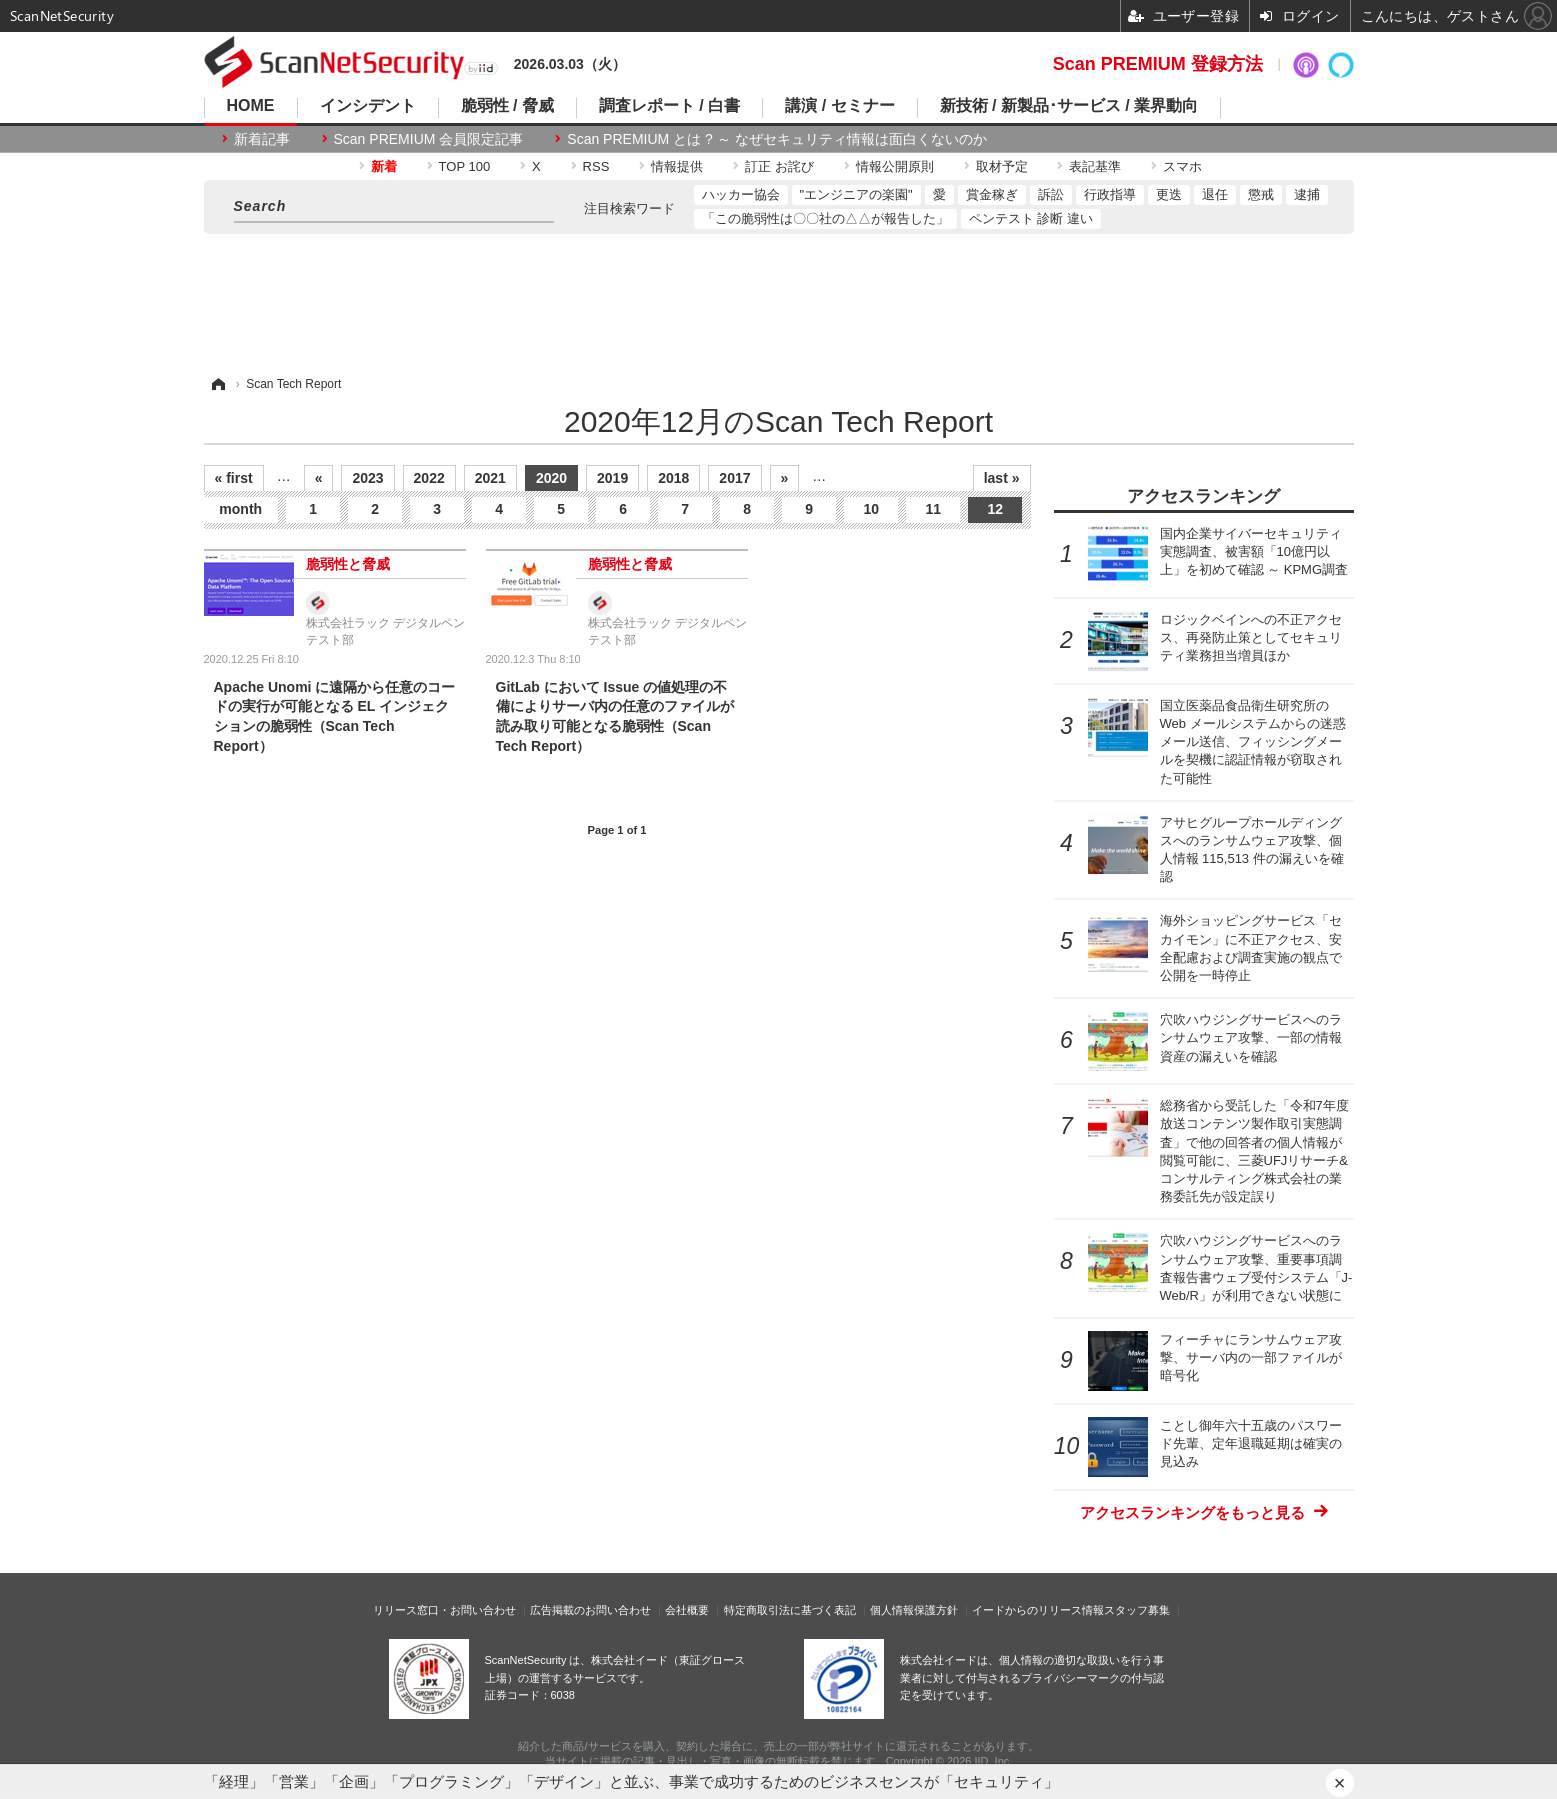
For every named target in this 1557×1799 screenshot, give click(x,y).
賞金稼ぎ (992, 194)
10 (871, 509)
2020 (551, 478)
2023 (367, 478)
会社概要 (687, 1610)
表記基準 (1095, 166)
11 (933, 509)
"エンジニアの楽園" (856, 194)
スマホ (1182, 166)
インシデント (368, 106)
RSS (596, 166)
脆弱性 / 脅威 (507, 106)
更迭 (1169, 194)
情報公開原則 (895, 166)
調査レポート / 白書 (669, 106)
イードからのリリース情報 (1038, 1610)
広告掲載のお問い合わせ (590, 1610)
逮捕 (1307, 194)
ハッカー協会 (741, 194)
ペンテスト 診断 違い (1031, 218)
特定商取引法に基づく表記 (790, 1610)
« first (234, 478)
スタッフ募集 (1137, 1610)
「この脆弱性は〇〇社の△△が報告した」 (825, 218)
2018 (673, 478)
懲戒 (1261, 194)
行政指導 (1110, 194)
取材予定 (1002, 166)
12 (995, 509)
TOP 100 (465, 166)
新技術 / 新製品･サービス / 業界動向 (1069, 106)
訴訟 (1051, 194)
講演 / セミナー (839, 106)
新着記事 (262, 139)
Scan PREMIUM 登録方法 (1158, 64)
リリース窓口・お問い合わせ (444, 1610)
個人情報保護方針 (914, 1610)
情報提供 (677, 166)
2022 (429, 478)
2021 (490, 478)
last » (1002, 478)
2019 (612, 478)
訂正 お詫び (779, 166)
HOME (251, 106)
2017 (734, 478)
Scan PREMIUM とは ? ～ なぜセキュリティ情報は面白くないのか (776, 139)
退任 (1215, 194)
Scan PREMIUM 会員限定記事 (429, 139)
